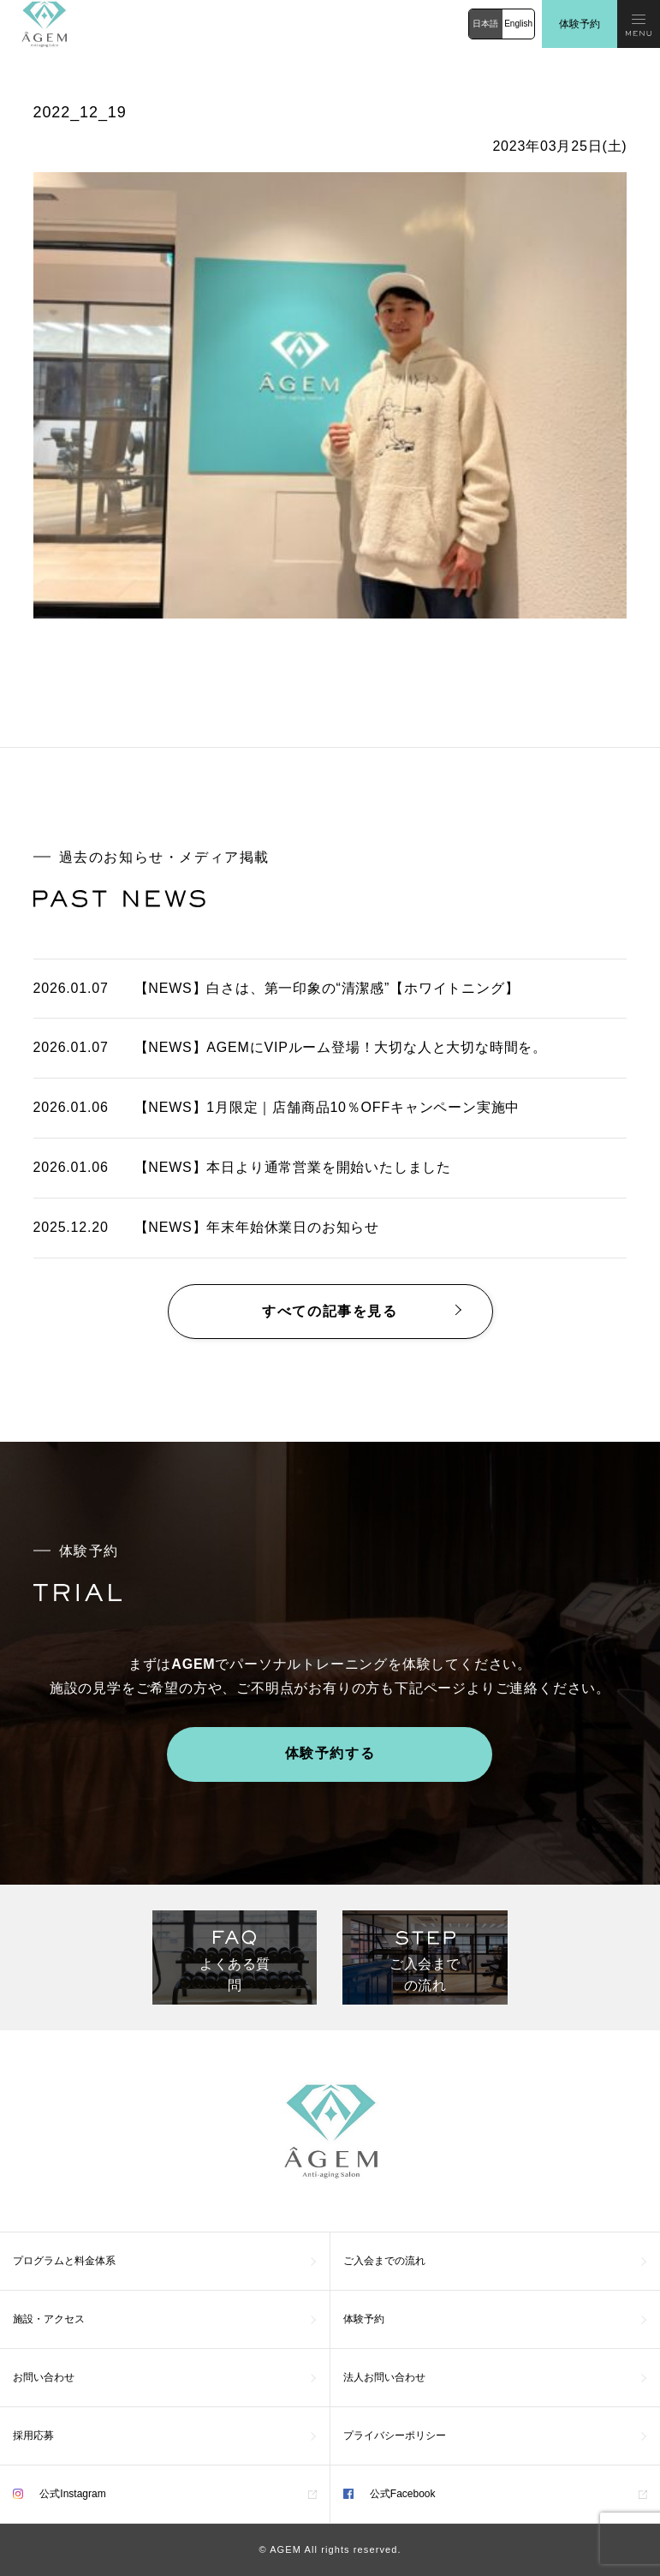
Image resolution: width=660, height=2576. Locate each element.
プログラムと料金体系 (64, 2261)
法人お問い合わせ (384, 2377)
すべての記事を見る (329, 1311)
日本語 (485, 23)
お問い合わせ (43, 2377)
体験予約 (579, 24)
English (518, 23)
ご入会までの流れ (384, 2261)
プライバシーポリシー (394, 2436)
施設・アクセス (49, 2319)
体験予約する (330, 1753)
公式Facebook (389, 2494)
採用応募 (33, 2436)
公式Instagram (59, 2494)
